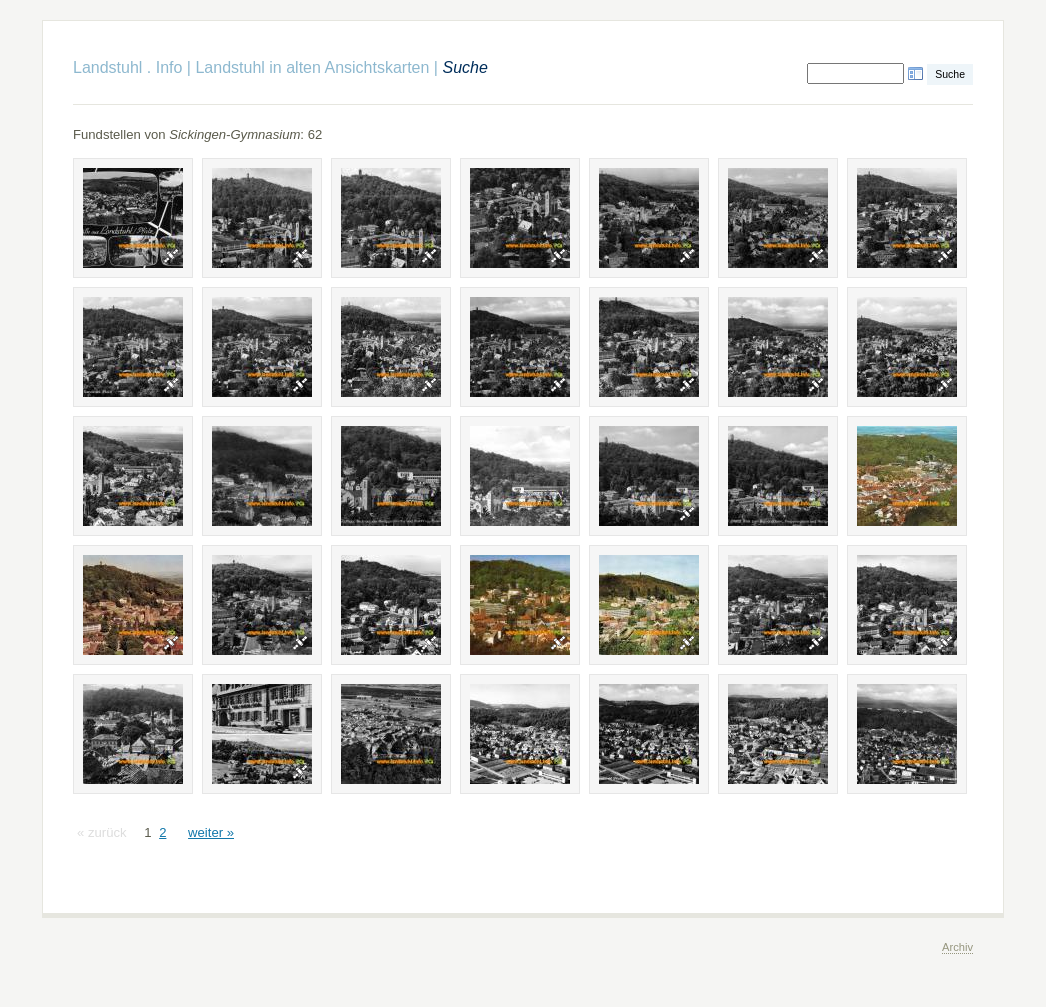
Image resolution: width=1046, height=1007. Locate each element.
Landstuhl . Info (127, 67)
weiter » (211, 832)
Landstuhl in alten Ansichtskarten (312, 67)
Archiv (957, 947)
